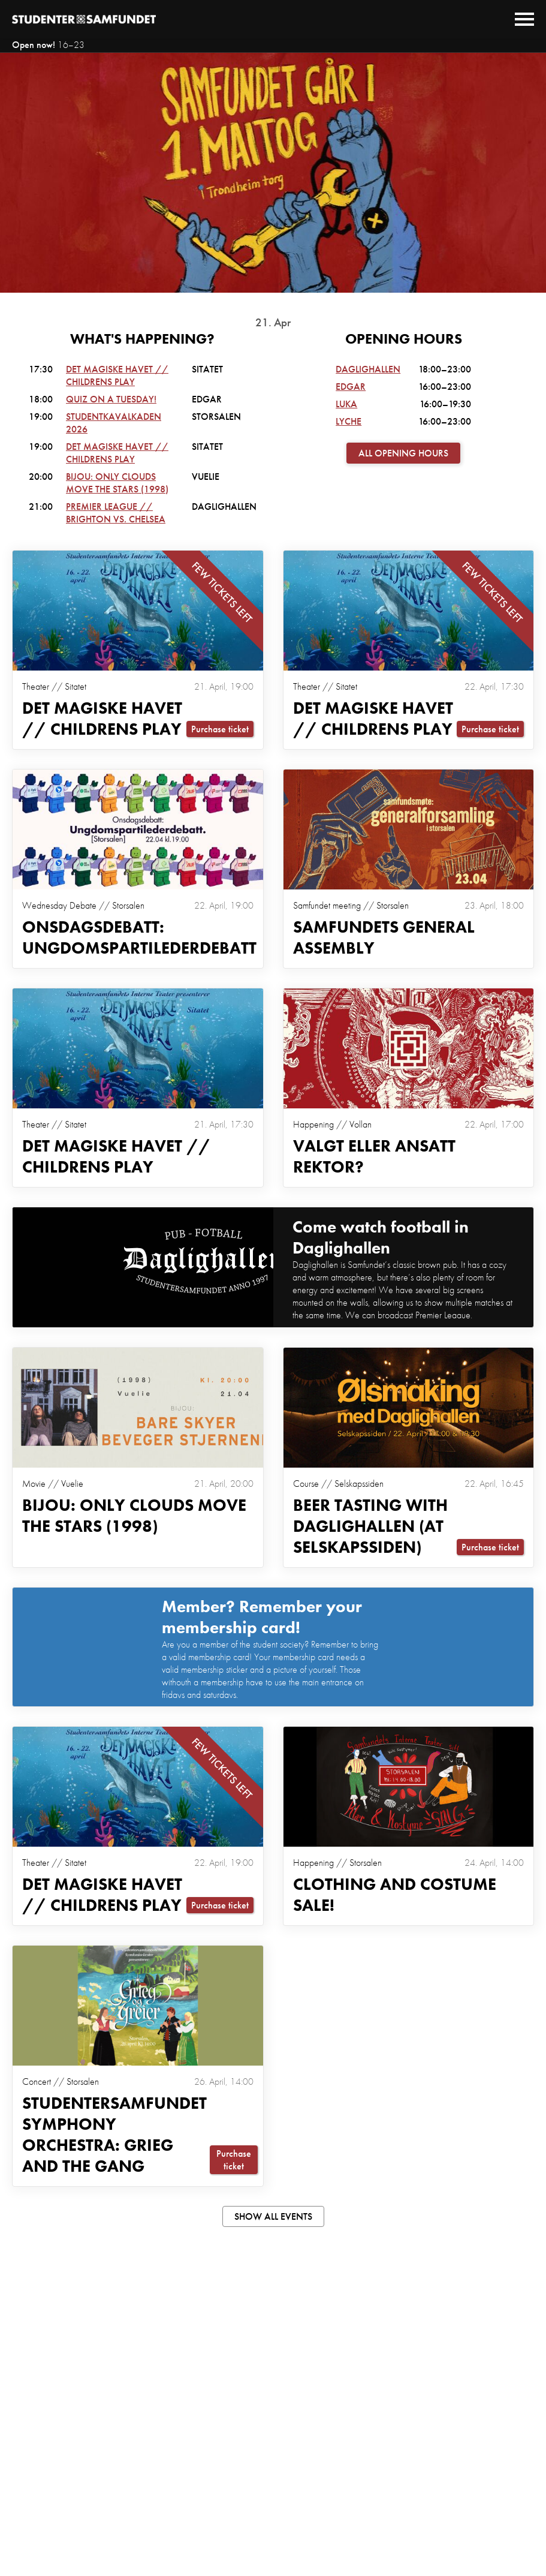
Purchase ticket (220, 729)
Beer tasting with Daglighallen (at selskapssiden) (370, 1526)
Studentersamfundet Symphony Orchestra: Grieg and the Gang (114, 2135)
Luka (346, 404)
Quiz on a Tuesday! (111, 399)
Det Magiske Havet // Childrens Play (117, 375)
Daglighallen (368, 369)
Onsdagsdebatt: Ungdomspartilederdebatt (139, 937)
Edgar (351, 386)
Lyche (348, 421)
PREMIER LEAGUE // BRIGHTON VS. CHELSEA (115, 512)
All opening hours (403, 453)
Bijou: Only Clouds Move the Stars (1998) (117, 482)
